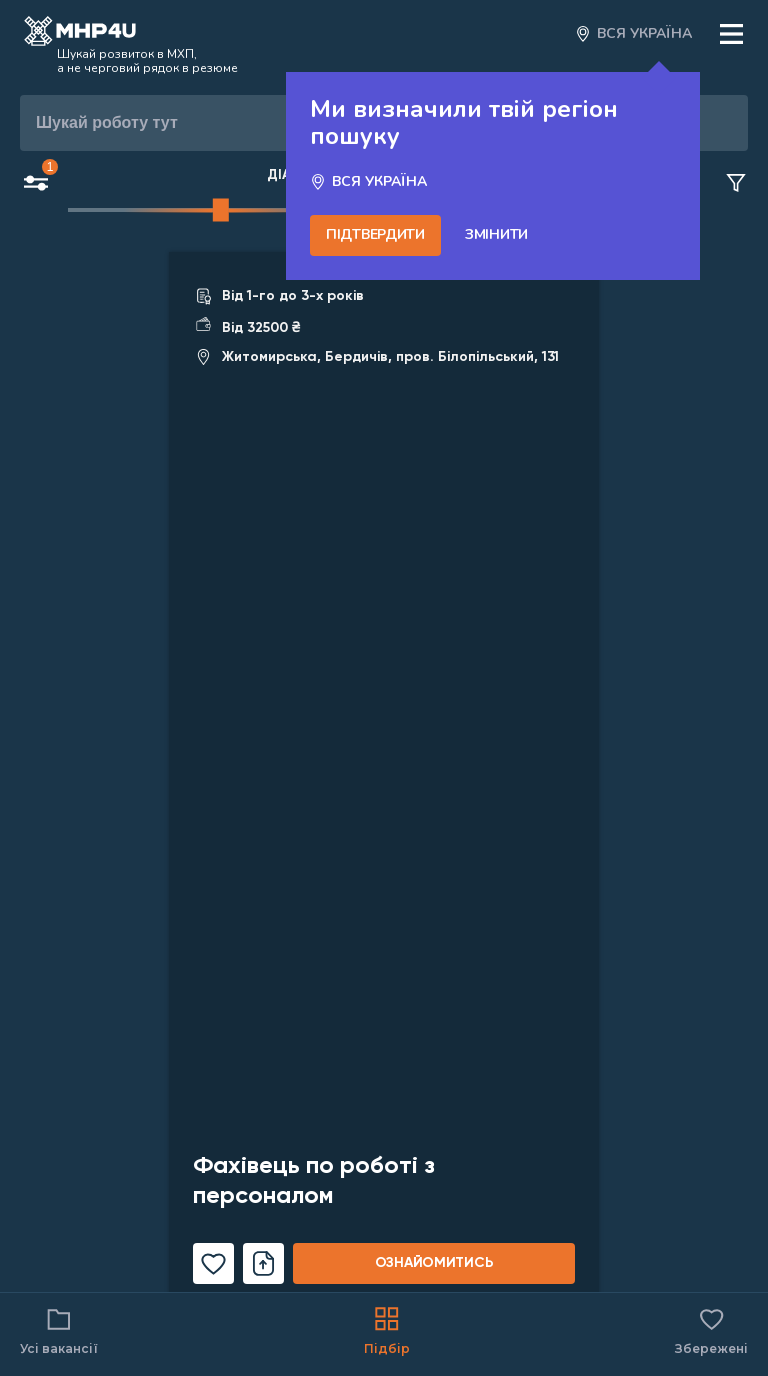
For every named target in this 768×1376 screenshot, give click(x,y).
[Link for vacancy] (384, 780)
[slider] (221, 209)
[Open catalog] (80, 34)
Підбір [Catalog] (387, 1329)
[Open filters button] (36, 185)
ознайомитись (434, 1263)
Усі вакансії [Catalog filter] (59, 1329)
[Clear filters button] (736, 184)
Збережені (711, 1329)
